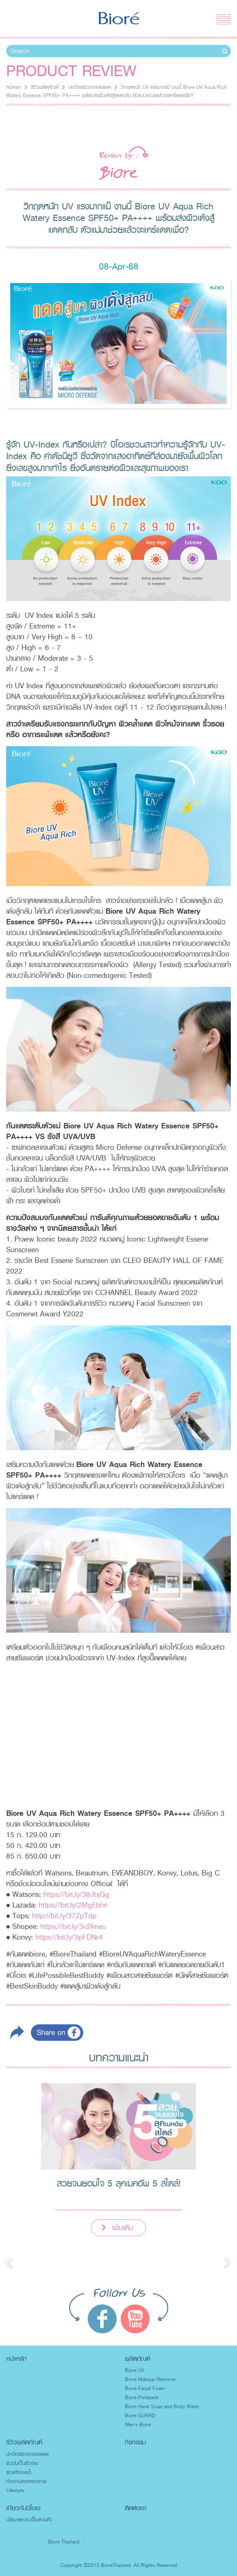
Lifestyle (15, 2490)
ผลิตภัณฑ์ (137, 2358)
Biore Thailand (64, 2542)
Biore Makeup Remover (150, 2379)
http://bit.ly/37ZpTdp (64, 1916)
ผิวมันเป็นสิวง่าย (22, 2463)
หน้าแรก (13, 87)
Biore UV (134, 2370)
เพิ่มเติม (122, 2227)
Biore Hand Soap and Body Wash (162, 2406)
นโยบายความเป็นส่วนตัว (29, 2520)
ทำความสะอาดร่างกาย (26, 2481)
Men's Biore (138, 2425)
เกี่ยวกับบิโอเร (23, 2508)
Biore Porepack (142, 2397)
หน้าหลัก (16, 2358)
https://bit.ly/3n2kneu (73, 1926)
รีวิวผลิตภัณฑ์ (45, 87)
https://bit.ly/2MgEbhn (73, 1905)
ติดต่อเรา (136, 2508)
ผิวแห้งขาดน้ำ (18, 2472)
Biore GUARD (140, 2415)
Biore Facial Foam (145, 2388)
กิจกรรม (135, 2442)
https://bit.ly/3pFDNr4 (69, 1937)
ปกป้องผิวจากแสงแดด (89, 87)
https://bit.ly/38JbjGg (76, 1894)
